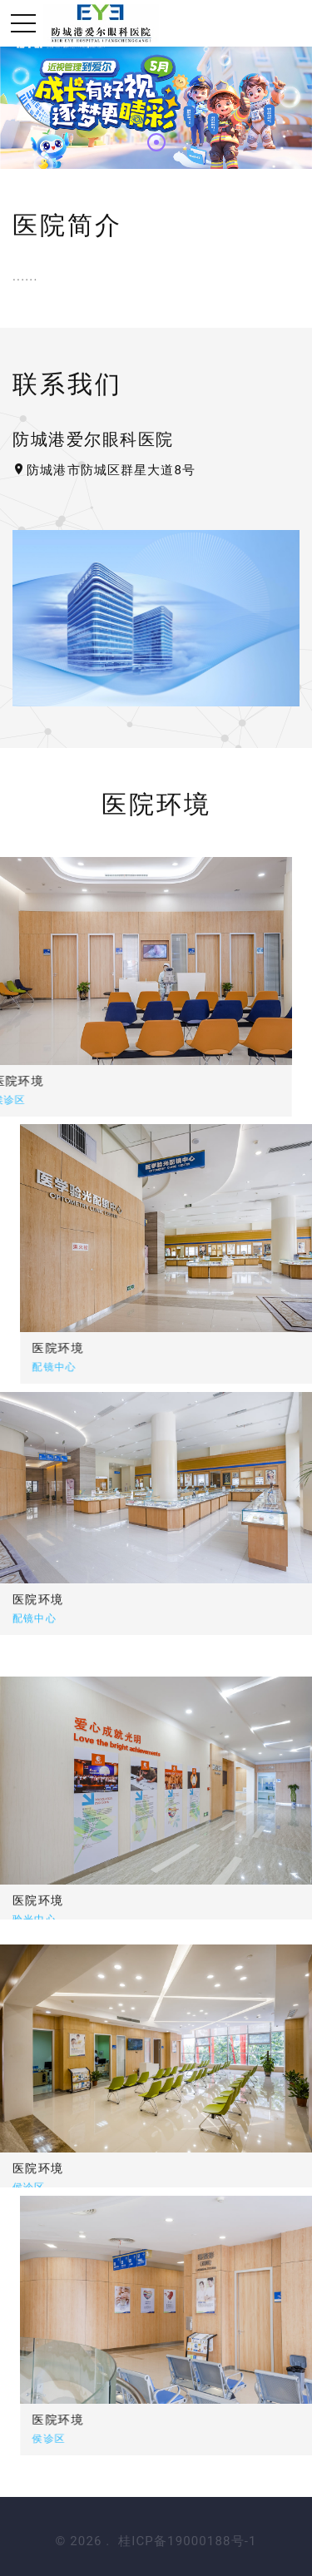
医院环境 (100, 1348)
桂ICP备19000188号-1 (187, 2541)
